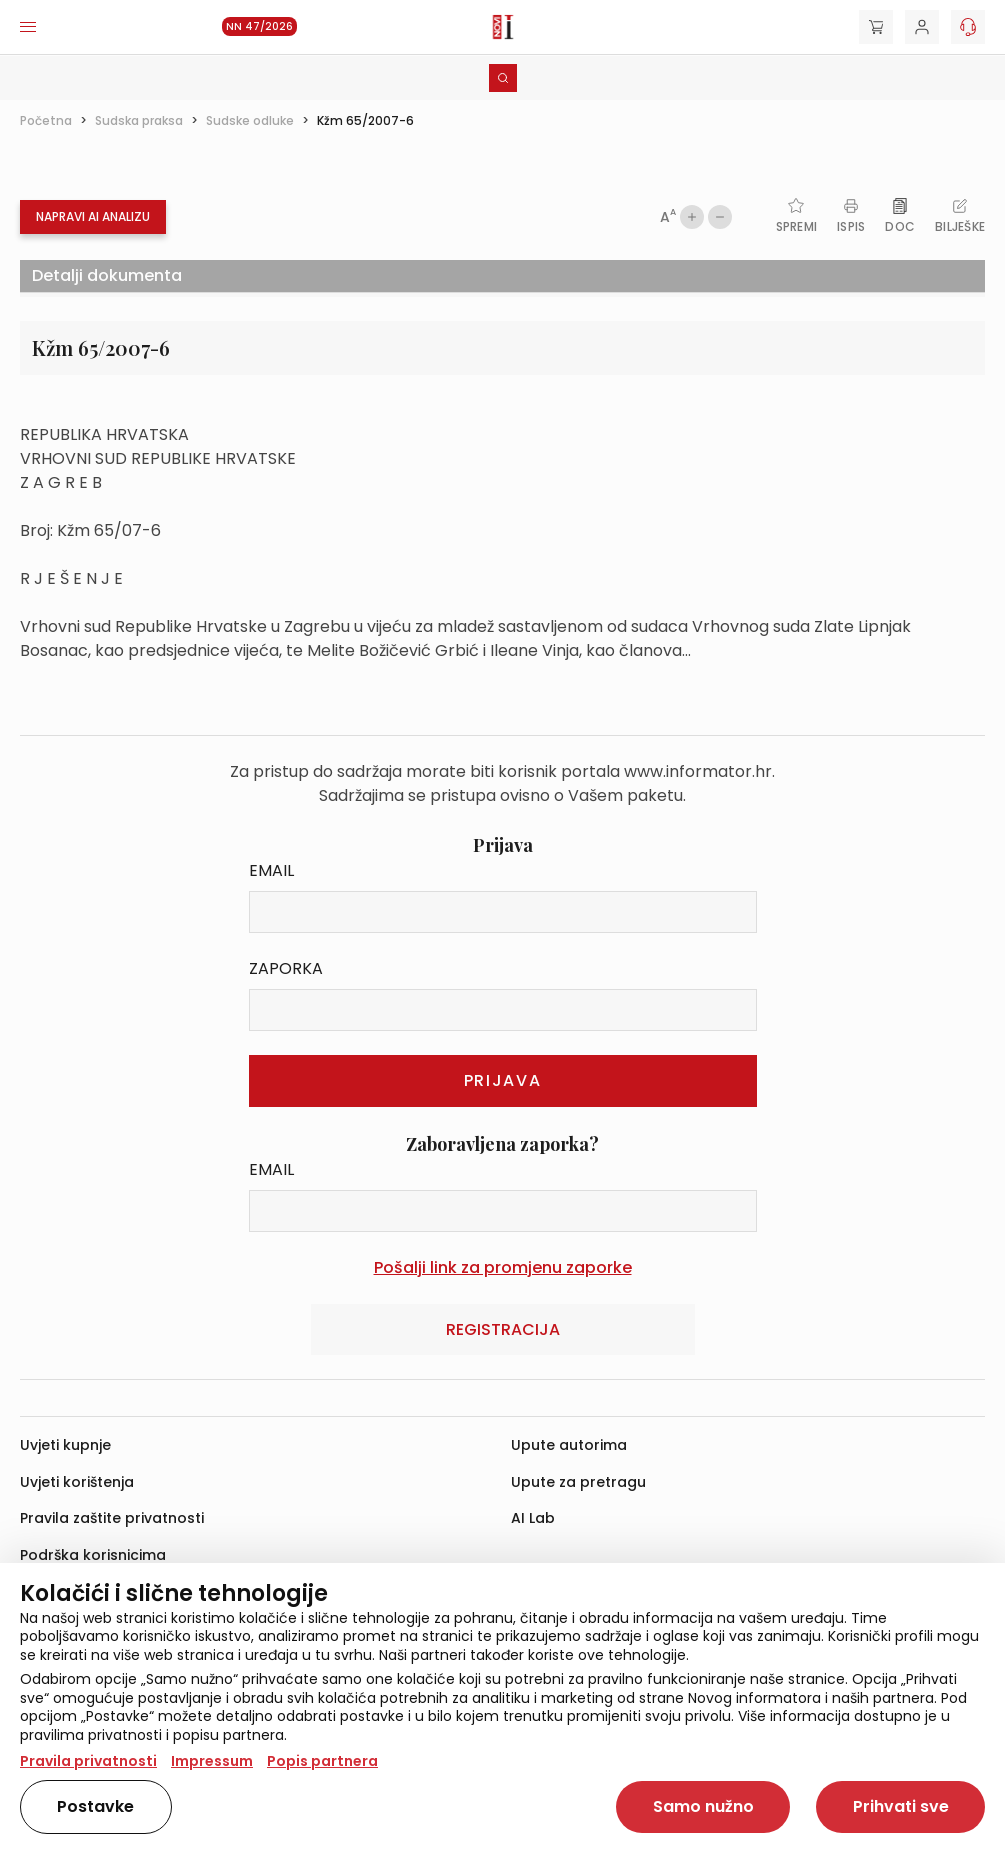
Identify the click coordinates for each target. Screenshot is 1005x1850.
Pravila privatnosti (88, 1761)
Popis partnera (322, 1761)
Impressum (212, 1761)
